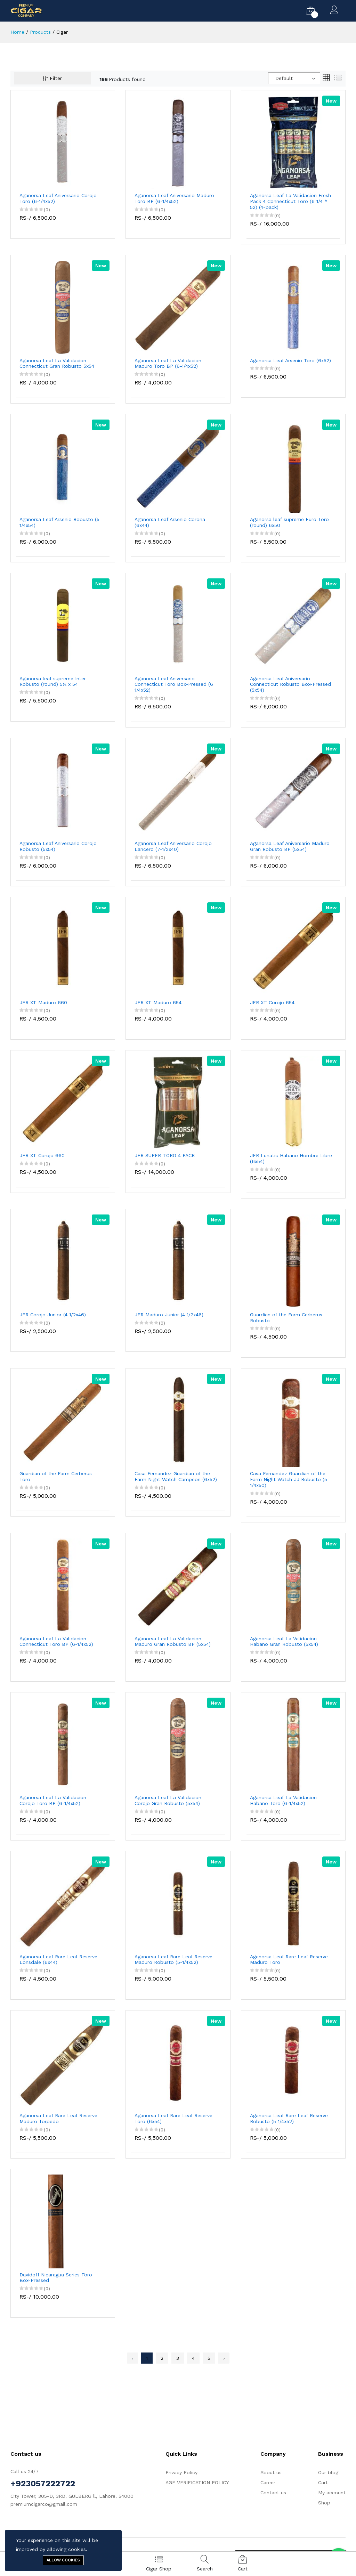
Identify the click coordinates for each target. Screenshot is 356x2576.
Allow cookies (63, 2560)
